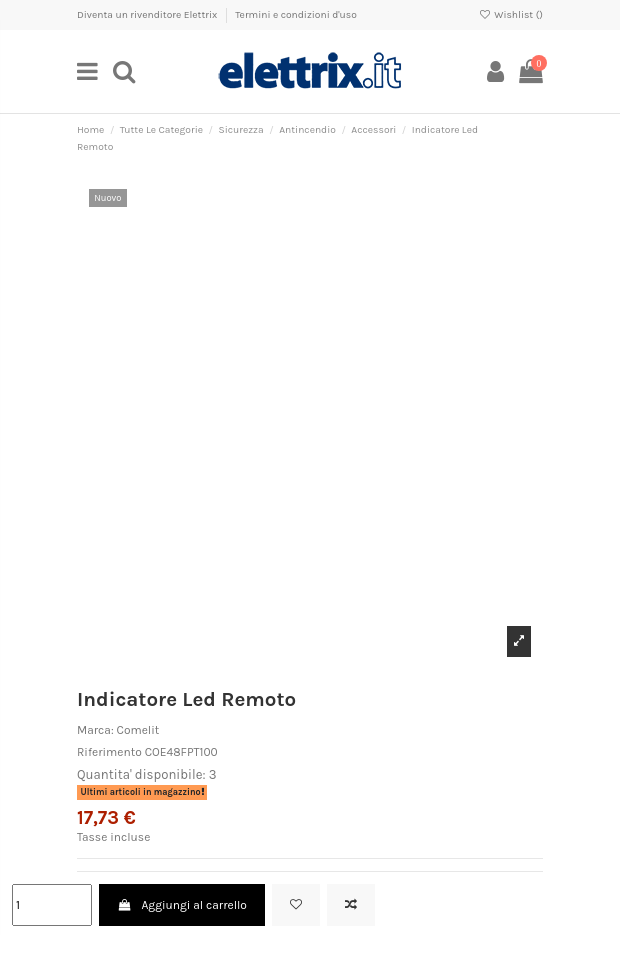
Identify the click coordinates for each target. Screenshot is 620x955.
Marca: (95, 730)
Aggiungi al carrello (182, 905)
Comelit (138, 730)
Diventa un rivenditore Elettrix (148, 15)
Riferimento (109, 752)
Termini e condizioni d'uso (296, 15)
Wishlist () (511, 15)
